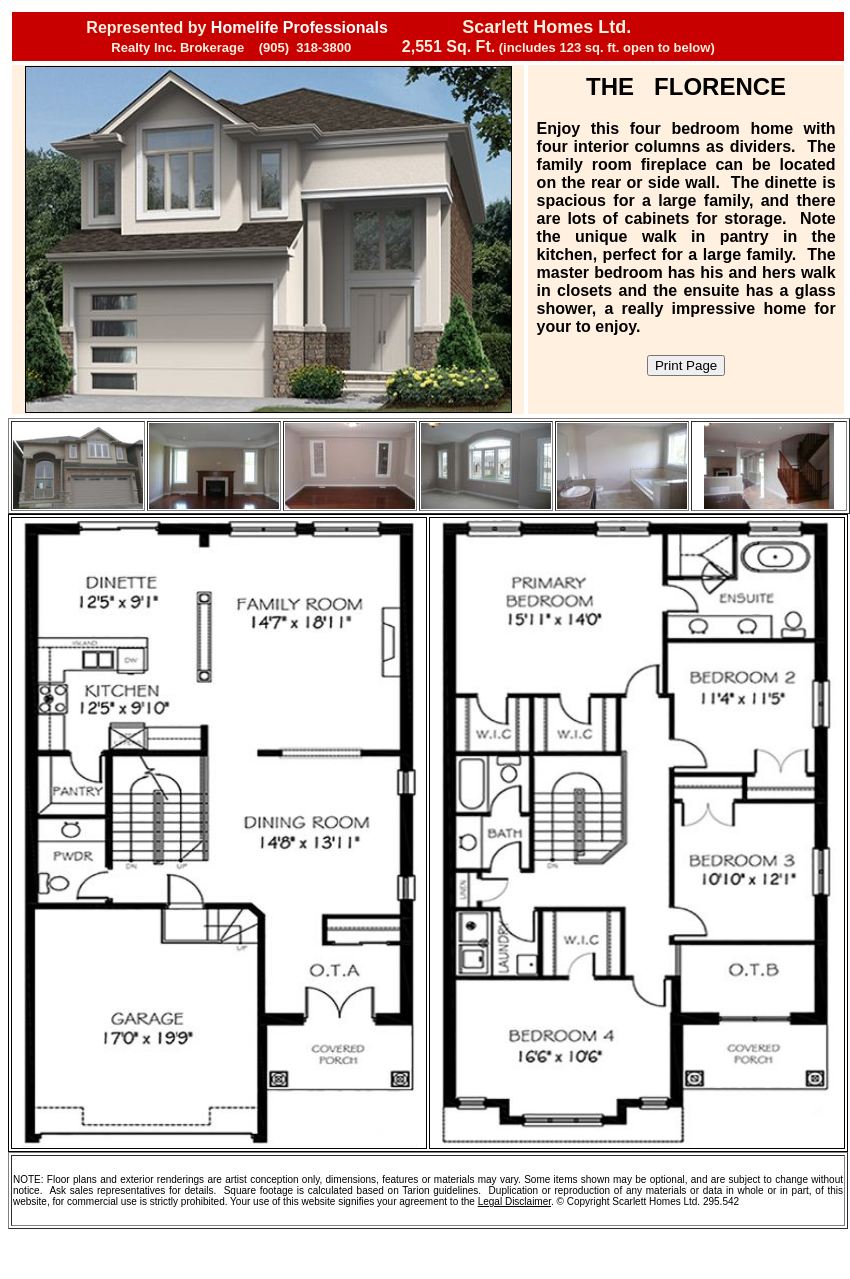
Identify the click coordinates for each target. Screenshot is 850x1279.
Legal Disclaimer (514, 1201)
